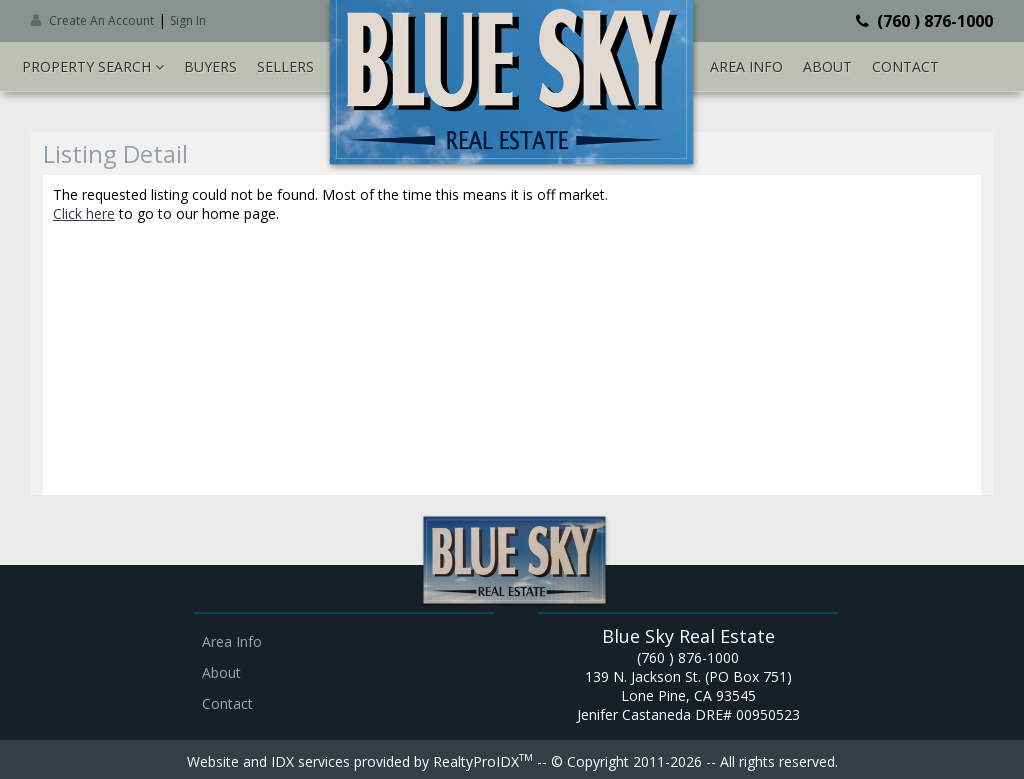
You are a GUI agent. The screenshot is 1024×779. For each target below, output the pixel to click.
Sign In (188, 20)
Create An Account (101, 20)
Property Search (93, 66)
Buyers (210, 66)
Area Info (746, 66)
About (827, 66)
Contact (905, 66)
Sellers (285, 66)
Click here (84, 213)
